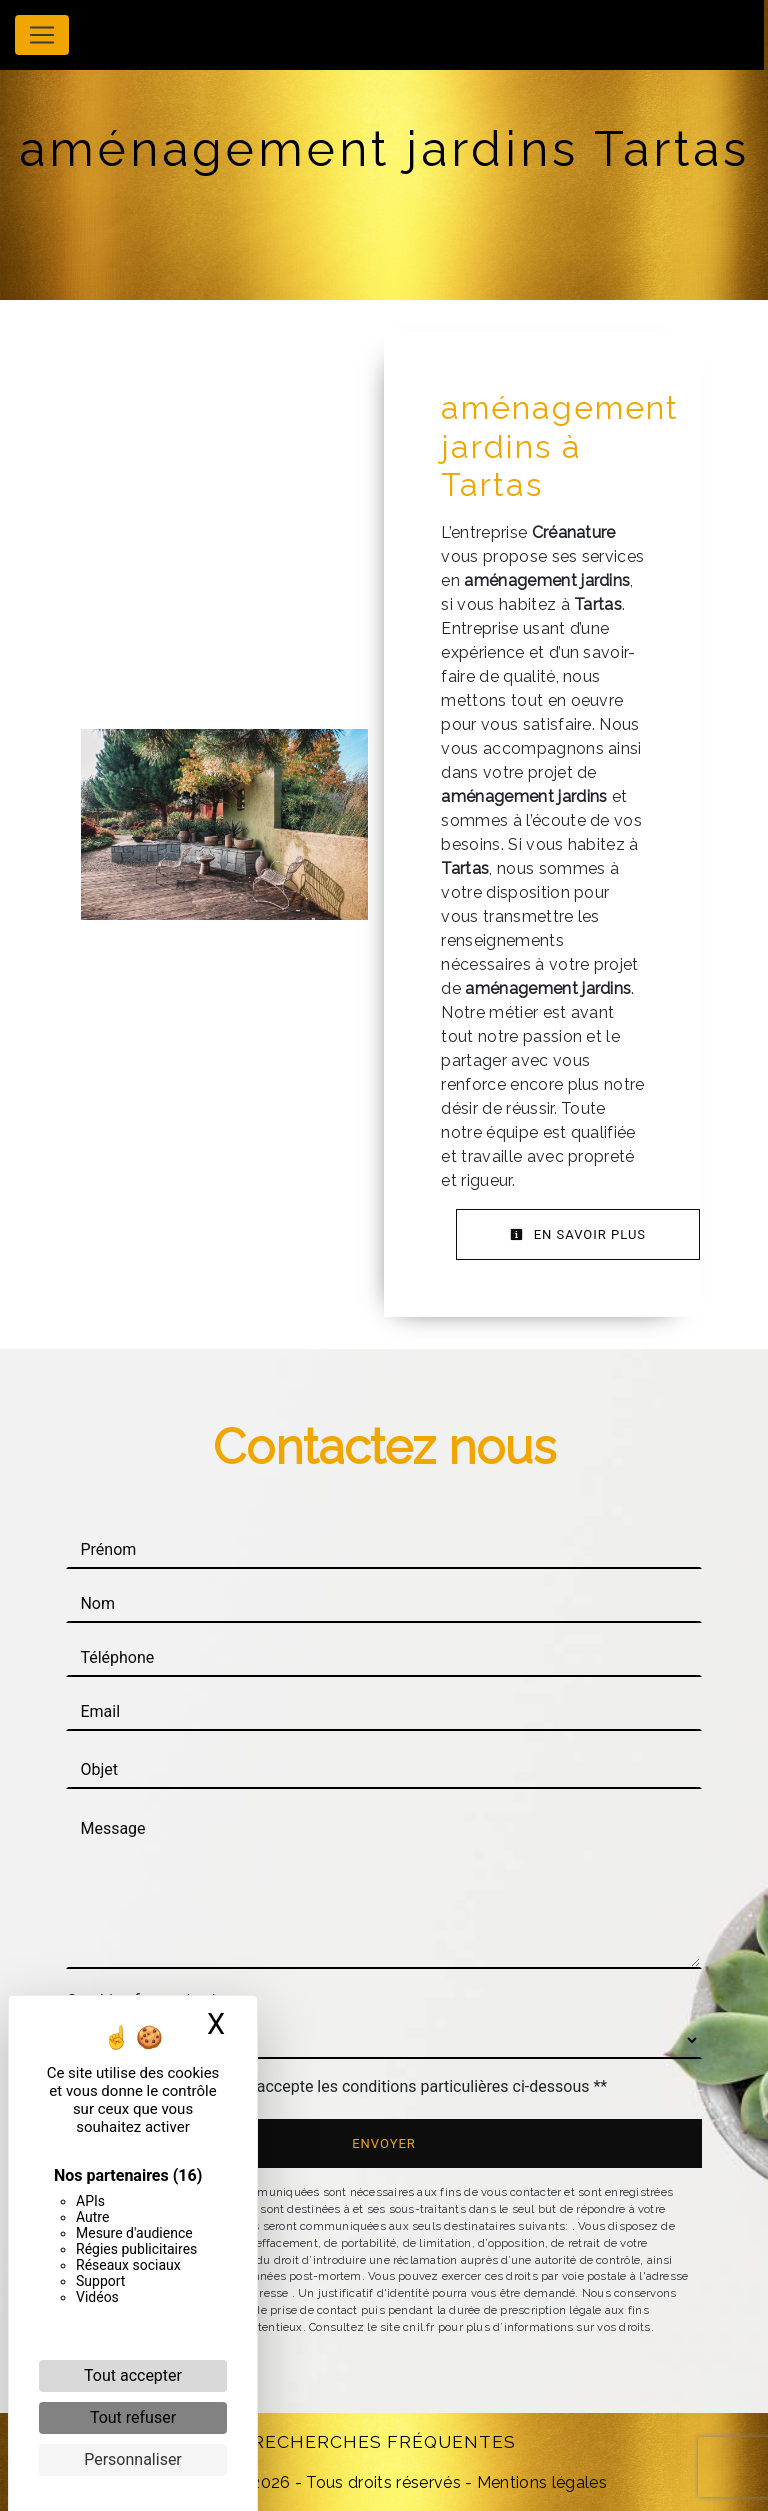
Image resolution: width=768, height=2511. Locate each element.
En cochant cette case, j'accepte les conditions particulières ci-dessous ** (346, 2086)
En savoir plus (578, 1234)
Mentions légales (540, 2482)
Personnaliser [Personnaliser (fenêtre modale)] (133, 2459)
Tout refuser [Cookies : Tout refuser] (133, 2417)
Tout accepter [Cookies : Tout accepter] (133, 2375)
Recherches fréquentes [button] (384, 2441)
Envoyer (384, 2143)
